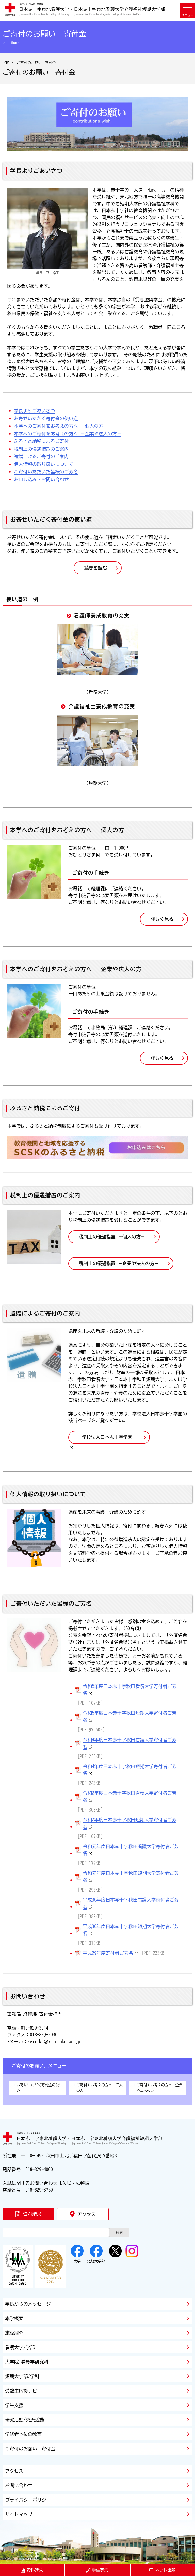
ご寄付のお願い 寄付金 (30, 2448)
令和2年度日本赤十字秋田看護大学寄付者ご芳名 (129, 1796)
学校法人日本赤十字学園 (107, 1437)
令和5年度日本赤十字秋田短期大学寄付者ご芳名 (129, 1716)
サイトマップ (18, 2514)
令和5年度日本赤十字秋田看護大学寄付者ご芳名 (129, 1689)
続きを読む (95, 567)
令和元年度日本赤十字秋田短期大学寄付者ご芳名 (131, 1876)
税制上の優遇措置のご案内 (41, 449)
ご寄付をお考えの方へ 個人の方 (99, 2087)
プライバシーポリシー (28, 2499)
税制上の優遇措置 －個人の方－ (112, 1236)
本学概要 (14, 2318)
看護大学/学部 (20, 2347)
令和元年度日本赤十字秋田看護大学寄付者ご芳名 (131, 1850)
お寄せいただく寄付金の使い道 (46, 418)
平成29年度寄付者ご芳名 (108, 1953)
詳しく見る (162, 919)
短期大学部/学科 (22, 2376)
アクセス (14, 2470)
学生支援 (14, 2405)
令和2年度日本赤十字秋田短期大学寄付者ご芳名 (129, 1823)
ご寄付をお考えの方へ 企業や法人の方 (159, 2087)
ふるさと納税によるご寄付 (41, 441)
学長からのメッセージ (28, 2304)
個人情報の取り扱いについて (43, 464)
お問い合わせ (18, 2485)
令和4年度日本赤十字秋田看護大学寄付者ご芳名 (129, 1743)
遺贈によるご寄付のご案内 (41, 456)
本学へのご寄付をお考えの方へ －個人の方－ (61, 426)
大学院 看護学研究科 (26, 2361)
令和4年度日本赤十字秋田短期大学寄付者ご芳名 (129, 1769)
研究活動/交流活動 (24, 2419)
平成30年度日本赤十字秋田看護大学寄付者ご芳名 (131, 1903)
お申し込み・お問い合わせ (41, 479)
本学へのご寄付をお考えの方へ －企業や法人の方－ (67, 433)
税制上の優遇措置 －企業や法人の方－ (119, 1263)
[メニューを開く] (187, 10)
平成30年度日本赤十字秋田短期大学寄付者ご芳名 (131, 1930)
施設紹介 (14, 2332)
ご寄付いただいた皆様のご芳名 (46, 471)
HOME (6, 63)
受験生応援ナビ (21, 2390)
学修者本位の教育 (23, 2434)
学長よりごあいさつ (34, 410)
